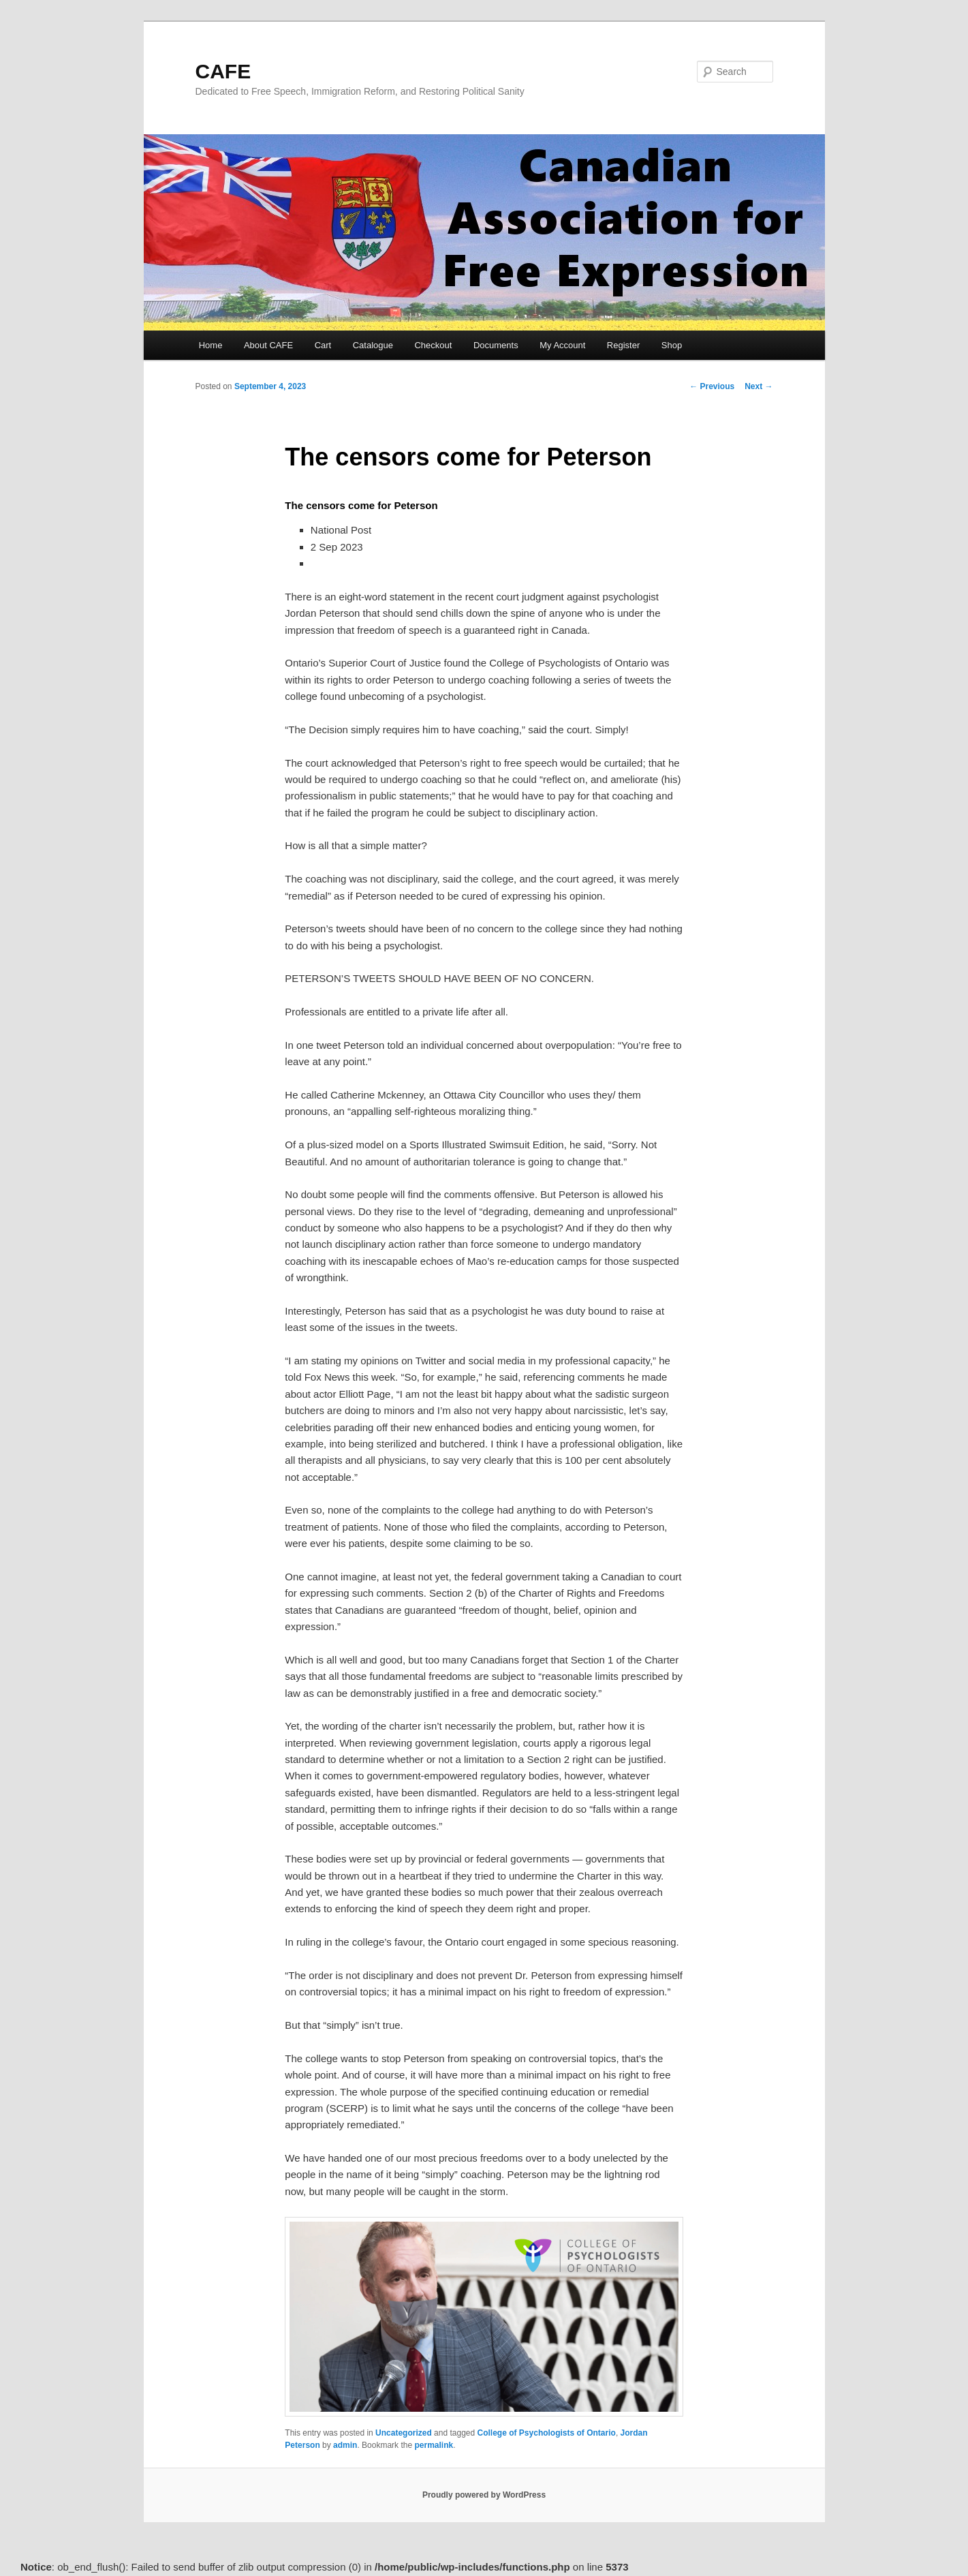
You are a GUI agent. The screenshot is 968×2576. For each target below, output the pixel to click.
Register (623, 345)
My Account (562, 345)
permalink (433, 2445)
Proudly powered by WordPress (484, 2495)
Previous (711, 386)
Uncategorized (403, 2433)
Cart (323, 345)
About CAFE (268, 345)
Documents (495, 345)
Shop (671, 345)
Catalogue (373, 345)
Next (758, 386)
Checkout (433, 345)
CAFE (223, 71)
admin (345, 2445)
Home (211, 345)
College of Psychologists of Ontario (547, 2433)
